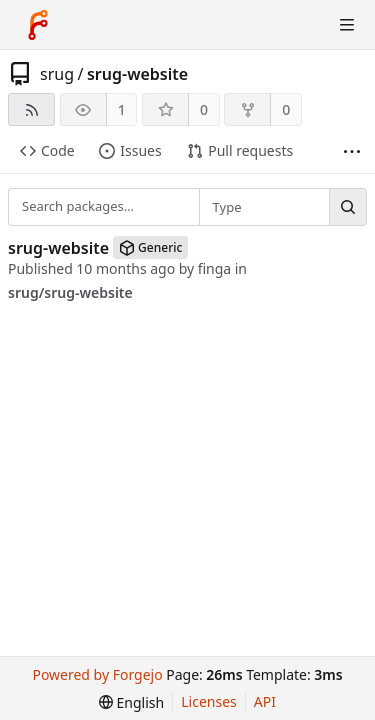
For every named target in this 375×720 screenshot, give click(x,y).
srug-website (137, 74)
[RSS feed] (31, 109)
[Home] (38, 25)
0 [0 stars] (204, 109)
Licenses (209, 701)
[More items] (352, 151)
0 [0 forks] (286, 109)
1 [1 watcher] (122, 109)
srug (57, 74)
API (265, 701)
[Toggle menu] (347, 25)
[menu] (131, 702)
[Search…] (348, 207)
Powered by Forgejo (97, 674)
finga (215, 268)
